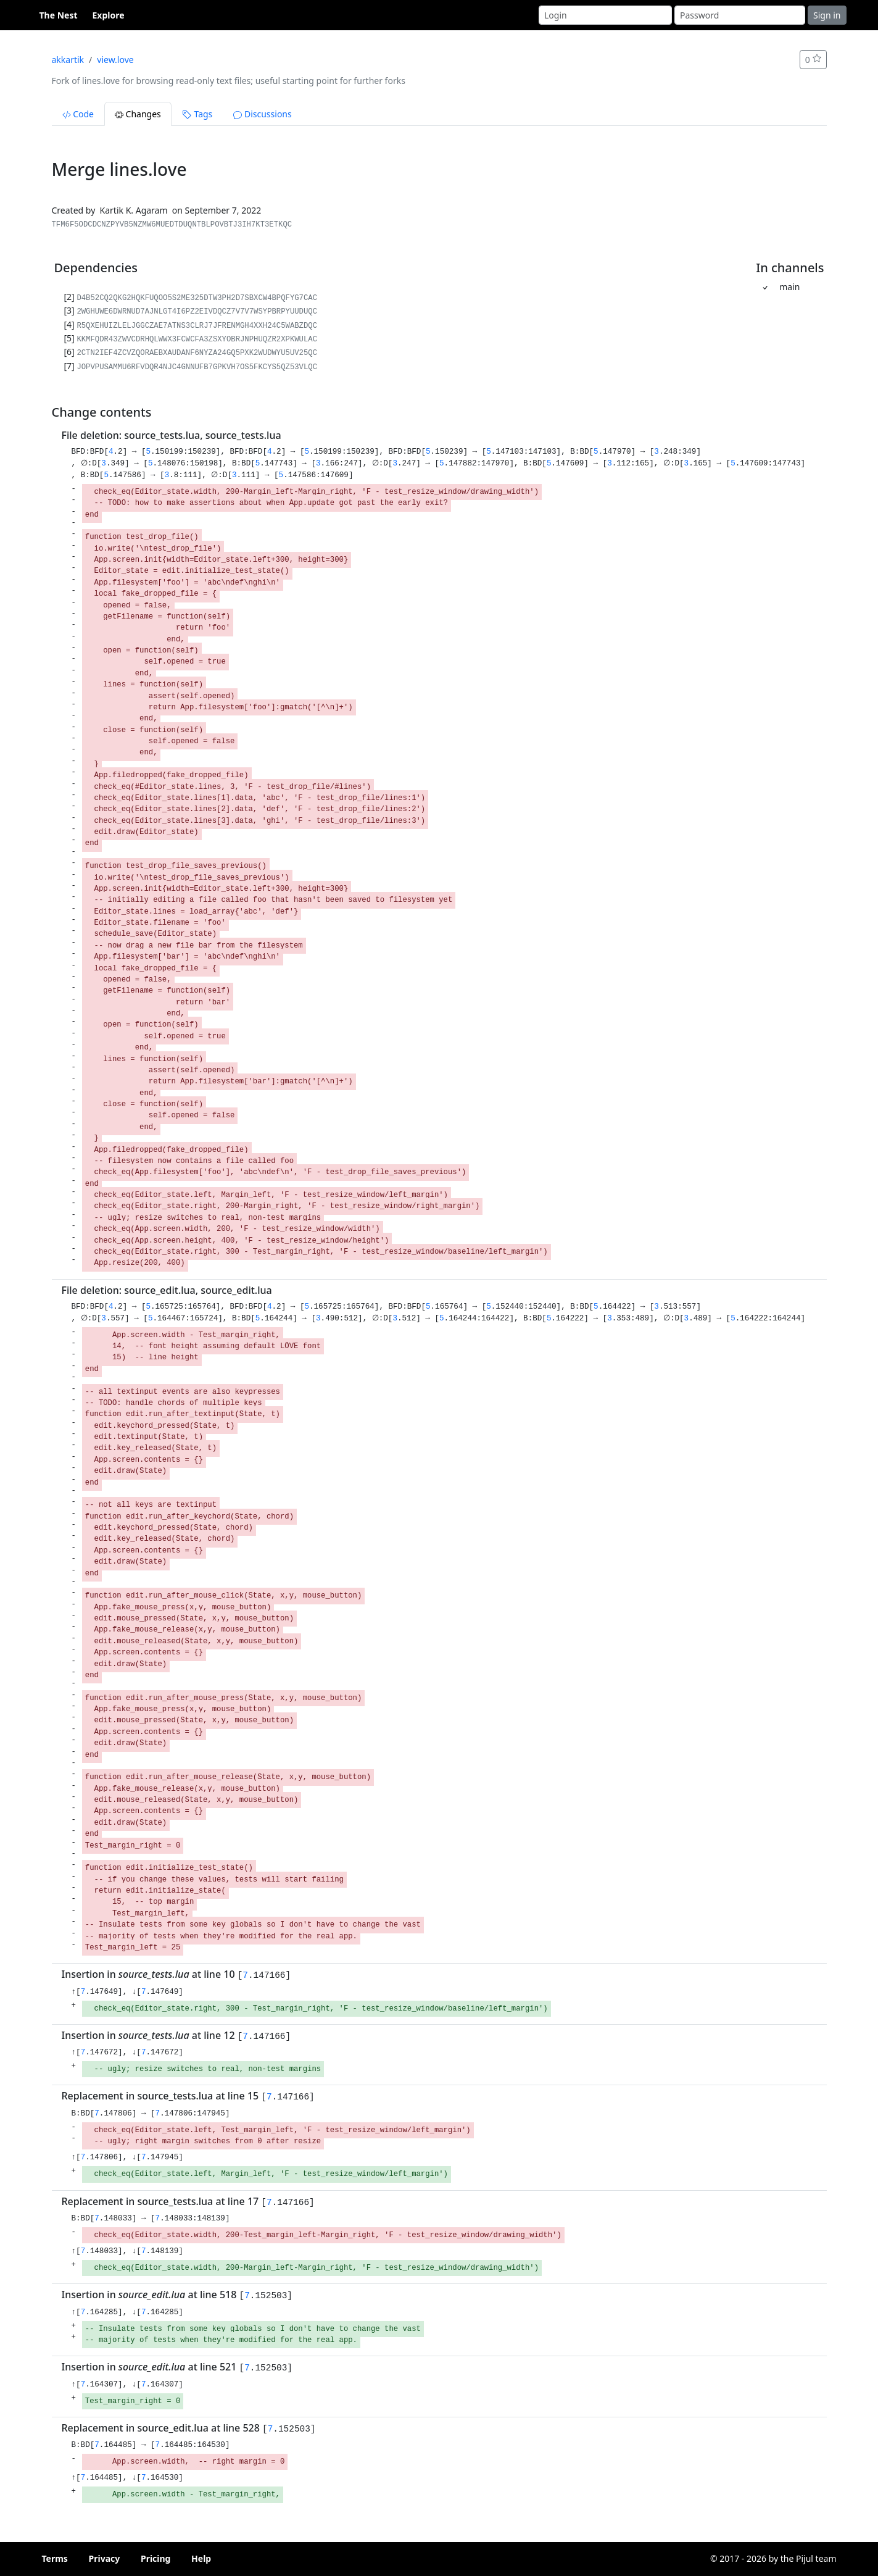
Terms (55, 2558)
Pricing (156, 2558)
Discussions (262, 114)
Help (201, 2558)
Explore (109, 15)
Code (78, 114)
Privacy (104, 2558)
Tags (197, 114)
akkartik (68, 59)
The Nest (58, 15)
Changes (138, 114)
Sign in (826, 15)
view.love (115, 59)
